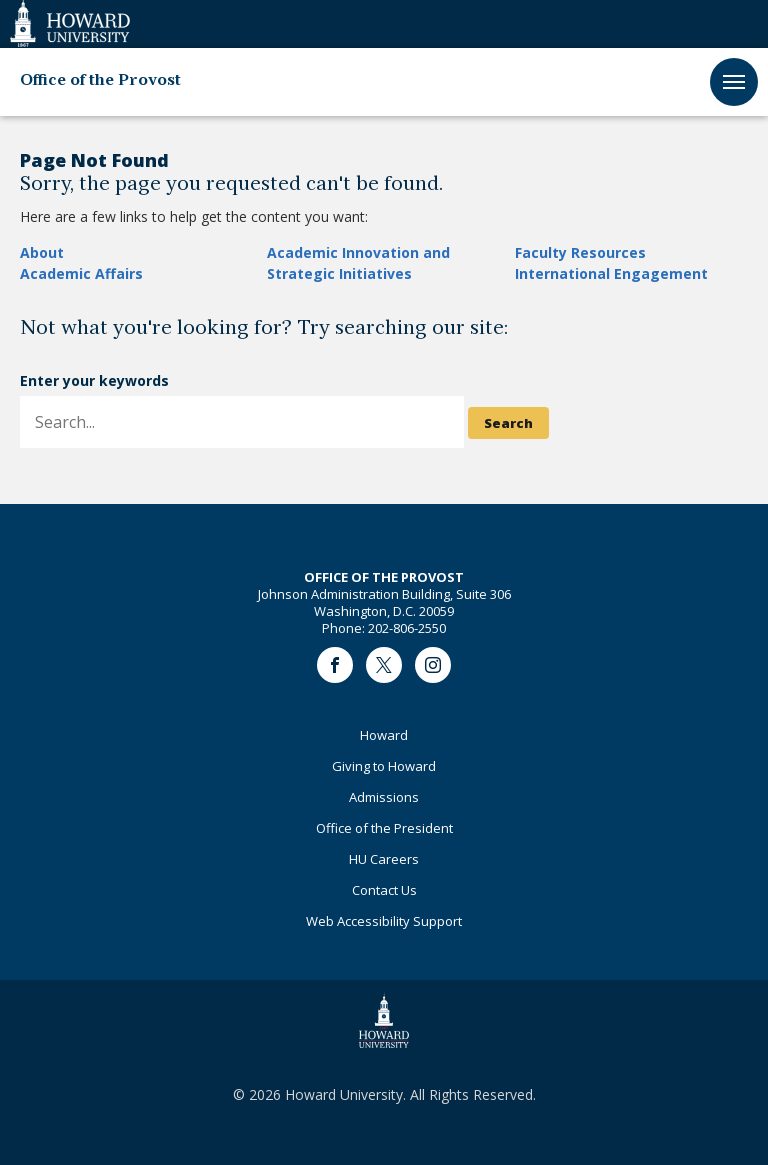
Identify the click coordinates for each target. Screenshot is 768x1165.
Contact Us (384, 890)
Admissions (384, 797)
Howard (384, 735)
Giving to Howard (384, 766)
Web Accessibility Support (384, 921)
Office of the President (384, 828)
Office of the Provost (100, 81)
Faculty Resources (580, 252)
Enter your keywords (94, 380)
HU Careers (384, 859)
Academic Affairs (81, 273)
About (42, 252)
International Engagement (611, 273)
